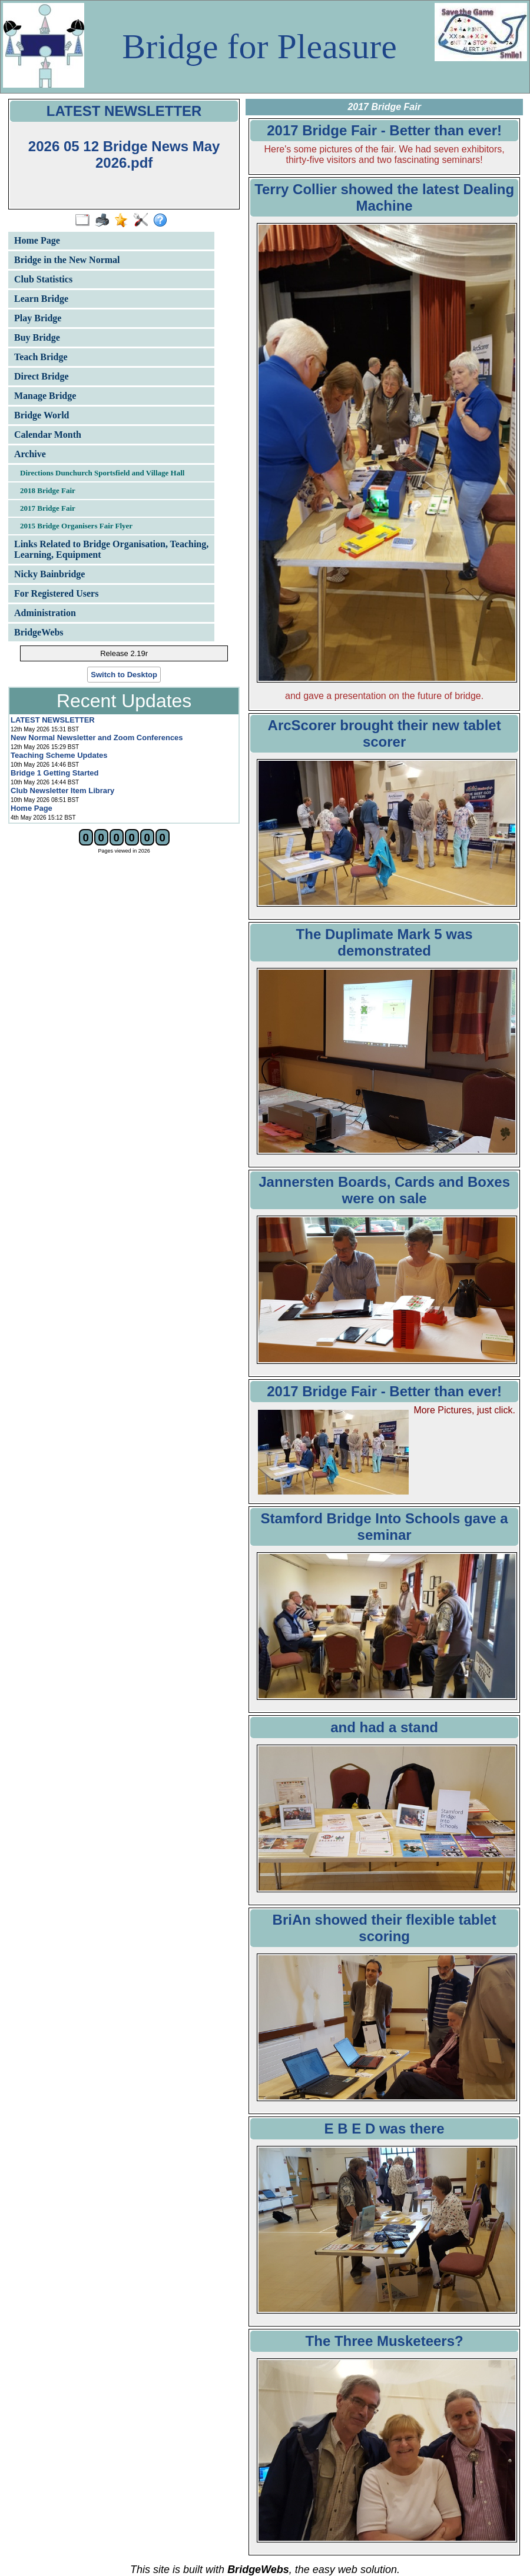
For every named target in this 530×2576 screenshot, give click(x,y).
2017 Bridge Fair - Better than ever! (384, 1391)
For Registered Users (56, 593)
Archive (30, 454)
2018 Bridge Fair (47, 490)
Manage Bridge (45, 396)
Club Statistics (43, 279)
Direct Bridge (41, 376)
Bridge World (41, 415)
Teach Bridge (41, 357)
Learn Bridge (41, 299)
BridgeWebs (39, 632)
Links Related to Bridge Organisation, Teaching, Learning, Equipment (111, 549)
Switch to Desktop (124, 674)
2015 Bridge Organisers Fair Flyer (76, 525)
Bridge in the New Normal (67, 260)
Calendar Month (47, 435)
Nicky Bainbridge (49, 574)
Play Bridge (37, 318)
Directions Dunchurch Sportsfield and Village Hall (102, 472)
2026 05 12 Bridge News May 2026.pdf (124, 154)
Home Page (37, 240)
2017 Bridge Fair (47, 508)
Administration (45, 613)
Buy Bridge (37, 337)
